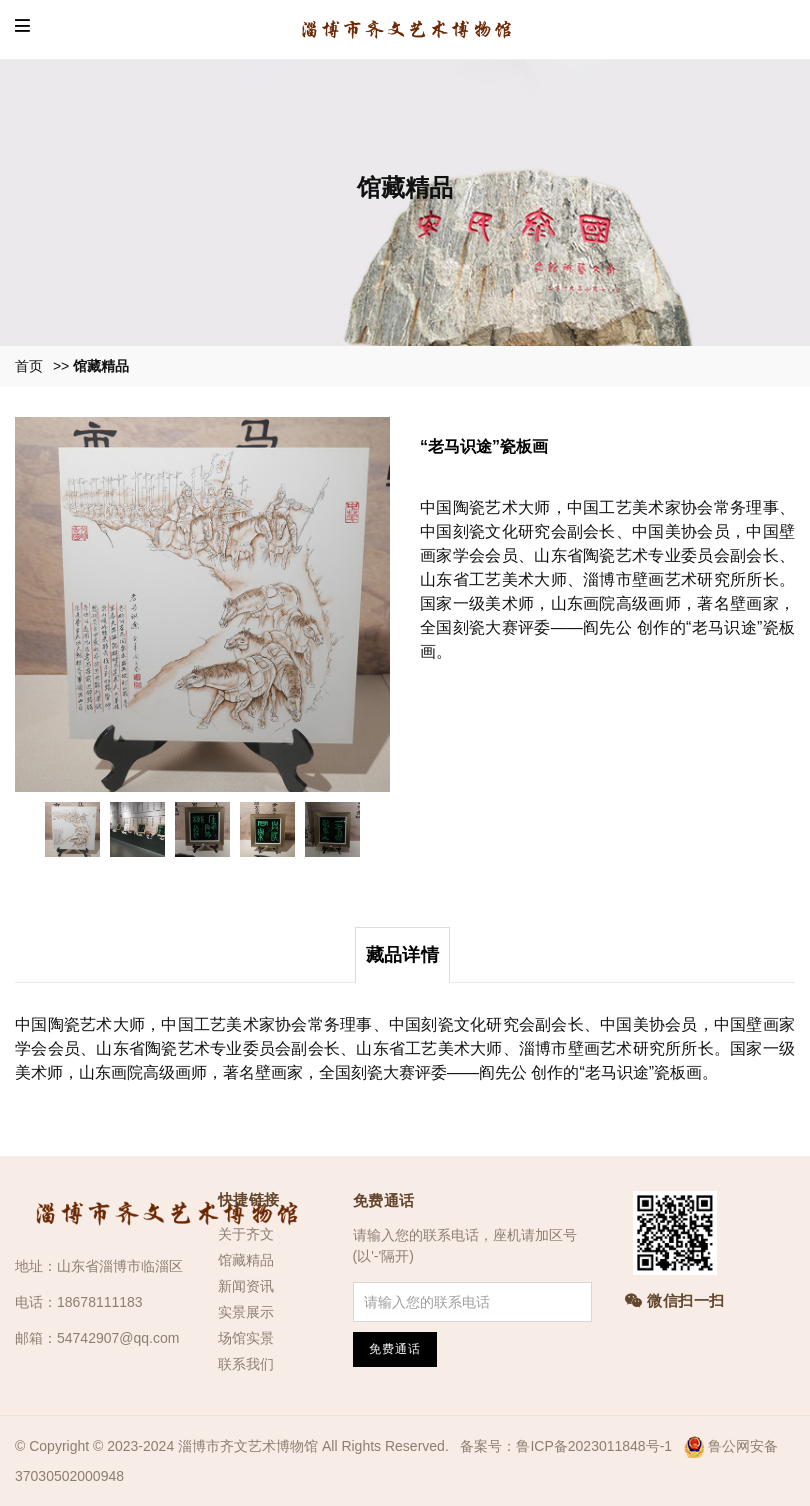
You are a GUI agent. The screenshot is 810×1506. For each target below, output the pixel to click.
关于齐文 (246, 1234)
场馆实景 (246, 1338)
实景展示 (246, 1312)
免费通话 (384, 1200)
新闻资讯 (246, 1286)
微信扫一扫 (675, 1300)
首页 (29, 366)
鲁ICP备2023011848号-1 (594, 1446)
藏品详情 (402, 955)
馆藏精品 (101, 366)
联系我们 (246, 1364)
